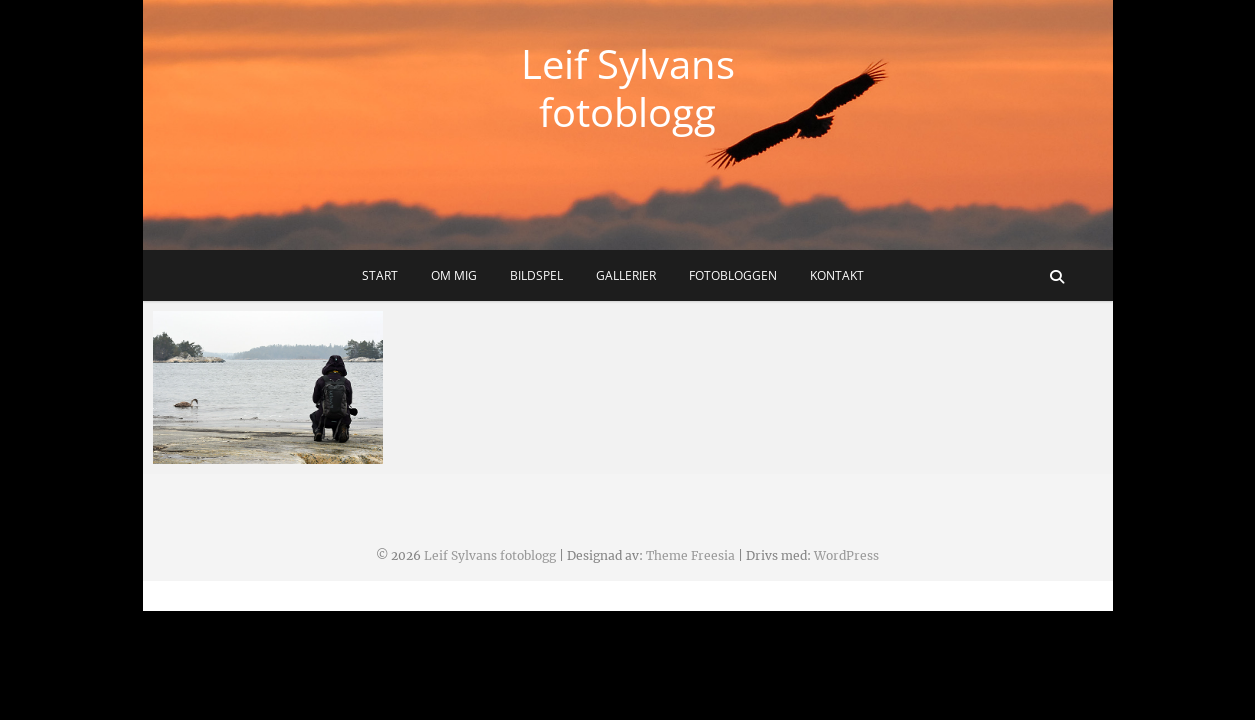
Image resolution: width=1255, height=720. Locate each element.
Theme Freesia (690, 555)
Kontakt (837, 275)
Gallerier (626, 275)
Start (380, 275)
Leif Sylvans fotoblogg (628, 88)
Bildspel (536, 275)
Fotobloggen (733, 275)
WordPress (846, 555)
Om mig (454, 275)
